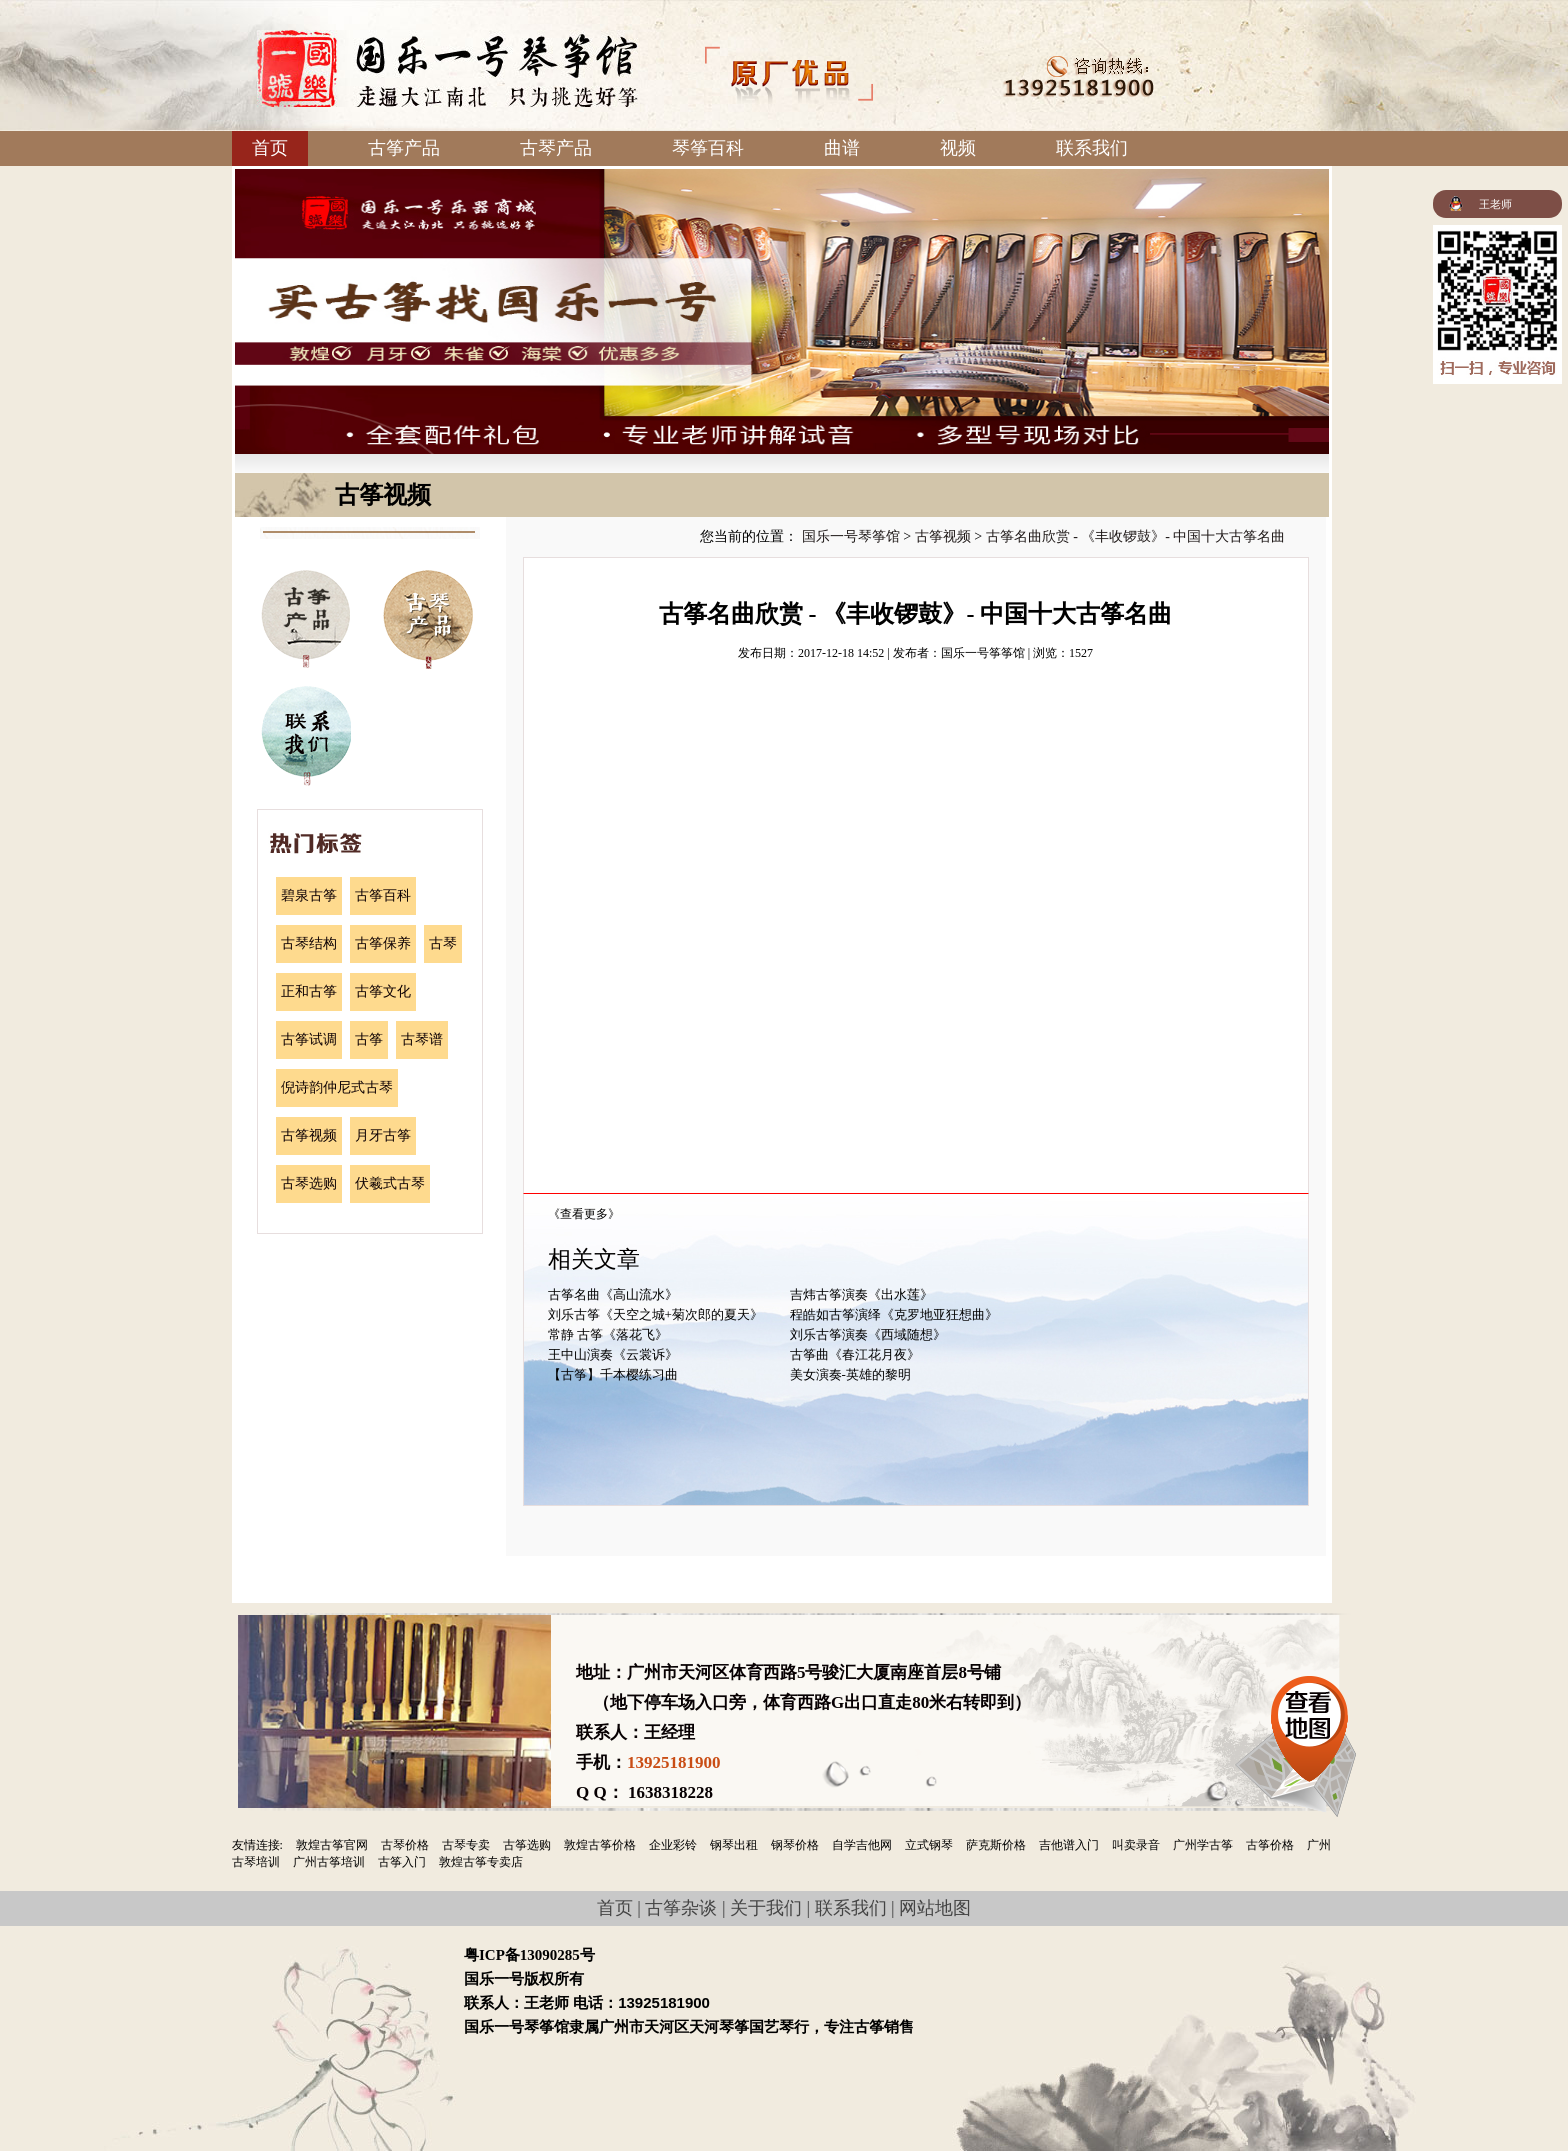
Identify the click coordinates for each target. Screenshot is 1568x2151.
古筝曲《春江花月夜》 (855, 1354)
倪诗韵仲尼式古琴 (337, 1087)
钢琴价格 (795, 1845)
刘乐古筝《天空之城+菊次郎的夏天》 (655, 1314)
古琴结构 (309, 943)
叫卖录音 (1136, 1845)
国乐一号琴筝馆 (851, 536)
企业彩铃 (673, 1845)
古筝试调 (309, 1039)
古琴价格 (405, 1845)
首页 (270, 148)
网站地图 (935, 1908)
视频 (958, 148)
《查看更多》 (584, 1214)
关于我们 (766, 1908)
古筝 (369, 1039)
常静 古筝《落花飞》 (608, 1334)
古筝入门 (402, 1862)
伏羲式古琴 (390, 1183)
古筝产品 (404, 148)
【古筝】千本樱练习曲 (613, 1374)
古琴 (443, 943)
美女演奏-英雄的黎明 (850, 1374)
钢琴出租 (734, 1845)
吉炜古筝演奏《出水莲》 (861, 1294)
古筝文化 (383, 991)
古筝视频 (309, 1135)
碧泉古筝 (309, 895)
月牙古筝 (383, 1135)
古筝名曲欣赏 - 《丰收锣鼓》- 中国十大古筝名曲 (1136, 536)
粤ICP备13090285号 (529, 1955)
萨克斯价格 (996, 1845)
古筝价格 (1270, 1845)
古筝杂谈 (681, 1908)
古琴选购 (309, 1183)
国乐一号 (447, 68)
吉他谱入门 (1069, 1845)
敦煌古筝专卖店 (481, 1862)
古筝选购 (527, 1845)
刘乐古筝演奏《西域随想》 (868, 1334)
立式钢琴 (929, 1845)
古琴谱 (422, 1039)
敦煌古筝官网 (332, 1845)
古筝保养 (383, 943)
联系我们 (1092, 148)
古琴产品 (556, 148)
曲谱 (842, 148)
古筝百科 (383, 895)
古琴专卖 (466, 1845)
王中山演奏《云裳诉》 (613, 1354)
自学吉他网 (862, 1845)
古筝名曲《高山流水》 (613, 1294)
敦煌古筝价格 (600, 1845)
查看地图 (1309, 1723)
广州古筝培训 (329, 1862)
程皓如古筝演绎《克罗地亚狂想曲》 (894, 1314)
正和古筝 (309, 991)
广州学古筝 (1203, 1845)
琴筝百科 (708, 148)
